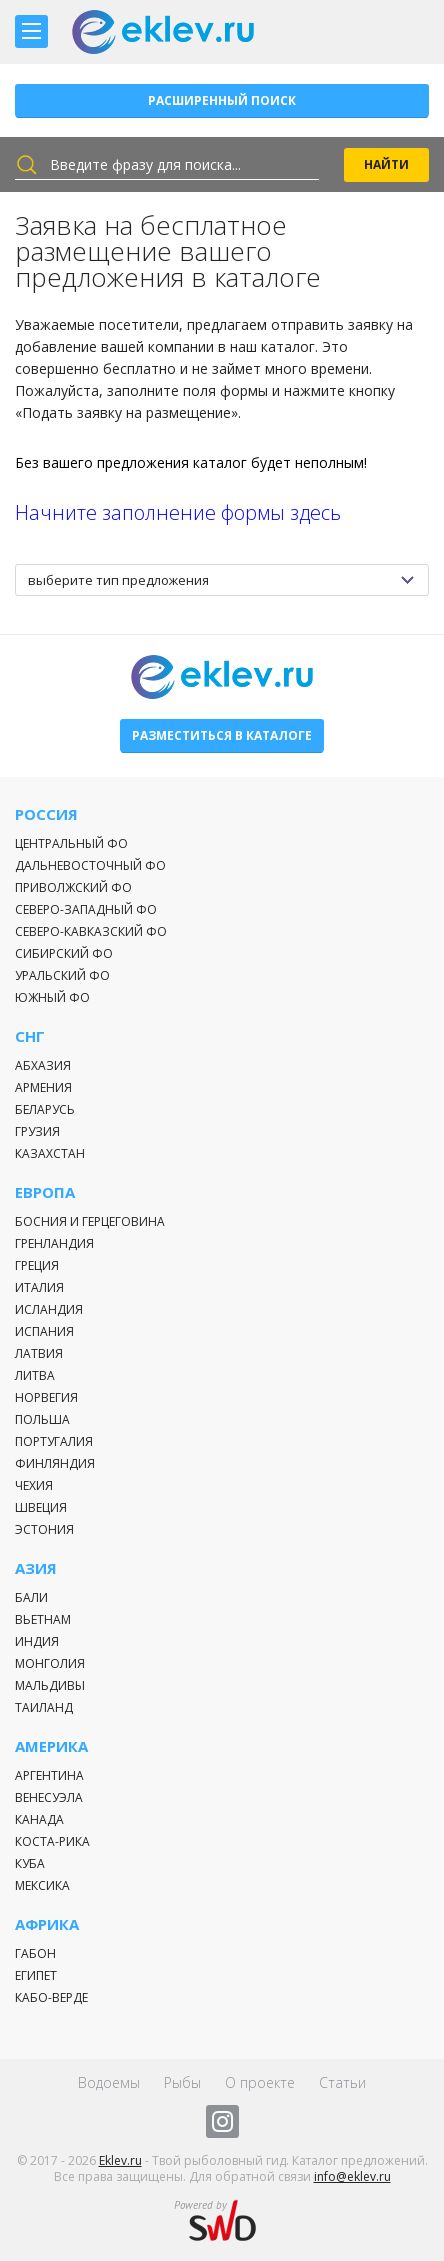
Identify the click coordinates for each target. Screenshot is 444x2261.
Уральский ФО (62, 975)
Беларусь (45, 1109)
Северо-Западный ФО (86, 909)
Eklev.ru (120, 2160)
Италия (39, 1287)
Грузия (37, 1131)
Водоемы (109, 2082)
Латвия (39, 1353)
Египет (36, 1975)
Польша (42, 1419)
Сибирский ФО (64, 953)
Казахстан (50, 1153)
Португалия (54, 1441)
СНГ (30, 1036)
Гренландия (54, 1243)
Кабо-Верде (51, 1997)
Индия (37, 1641)
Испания (44, 1331)
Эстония (44, 1529)
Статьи (342, 2082)
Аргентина (49, 1775)
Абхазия (43, 1065)
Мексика (42, 1885)
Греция (37, 1265)
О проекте (260, 2082)
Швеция (41, 1507)
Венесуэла (49, 1797)
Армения (43, 1087)
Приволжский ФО (73, 887)
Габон (35, 1953)
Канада (39, 1819)
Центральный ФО (71, 843)
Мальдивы (50, 1685)
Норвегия (46, 1397)
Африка (47, 1924)
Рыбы (182, 2082)
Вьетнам (43, 1619)
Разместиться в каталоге (222, 735)
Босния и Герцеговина (90, 1221)
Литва (35, 1375)
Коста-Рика (52, 1841)
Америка (51, 1746)
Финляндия (55, 1463)
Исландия (49, 1309)
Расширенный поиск (222, 100)
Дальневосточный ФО (90, 865)
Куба (30, 1863)
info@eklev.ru (352, 2176)
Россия (46, 814)
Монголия (50, 1663)
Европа (45, 1192)
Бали (31, 1597)
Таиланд (44, 1707)
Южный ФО (52, 997)
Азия (36, 1568)
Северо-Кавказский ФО (91, 931)
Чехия (34, 1485)
